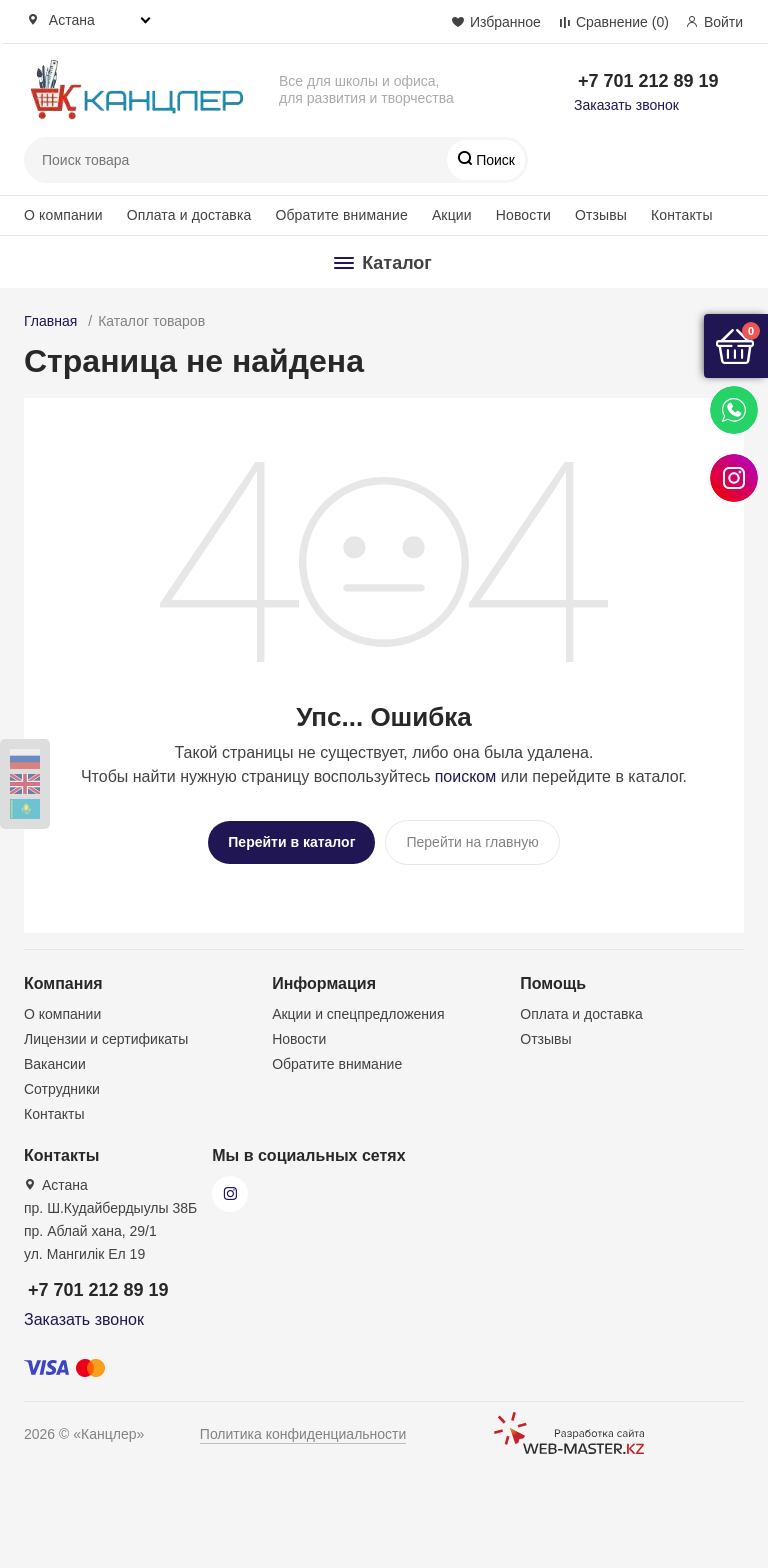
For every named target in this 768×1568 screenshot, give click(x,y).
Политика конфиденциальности (303, 1429)
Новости (523, 215)
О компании (63, 215)
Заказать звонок (626, 105)
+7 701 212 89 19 (648, 81)
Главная (50, 321)
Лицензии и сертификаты (106, 1034)
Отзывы (601, 215)
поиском (466, 776)
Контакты (682, 215)
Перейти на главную (472, 842)
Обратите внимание (341, 215)
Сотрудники (62, 1084)
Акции (452, 215)
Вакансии (55, 1059)
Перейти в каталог (291, 842)
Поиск (493, 160)
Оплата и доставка (189, 215)
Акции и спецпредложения (358, 1009)
